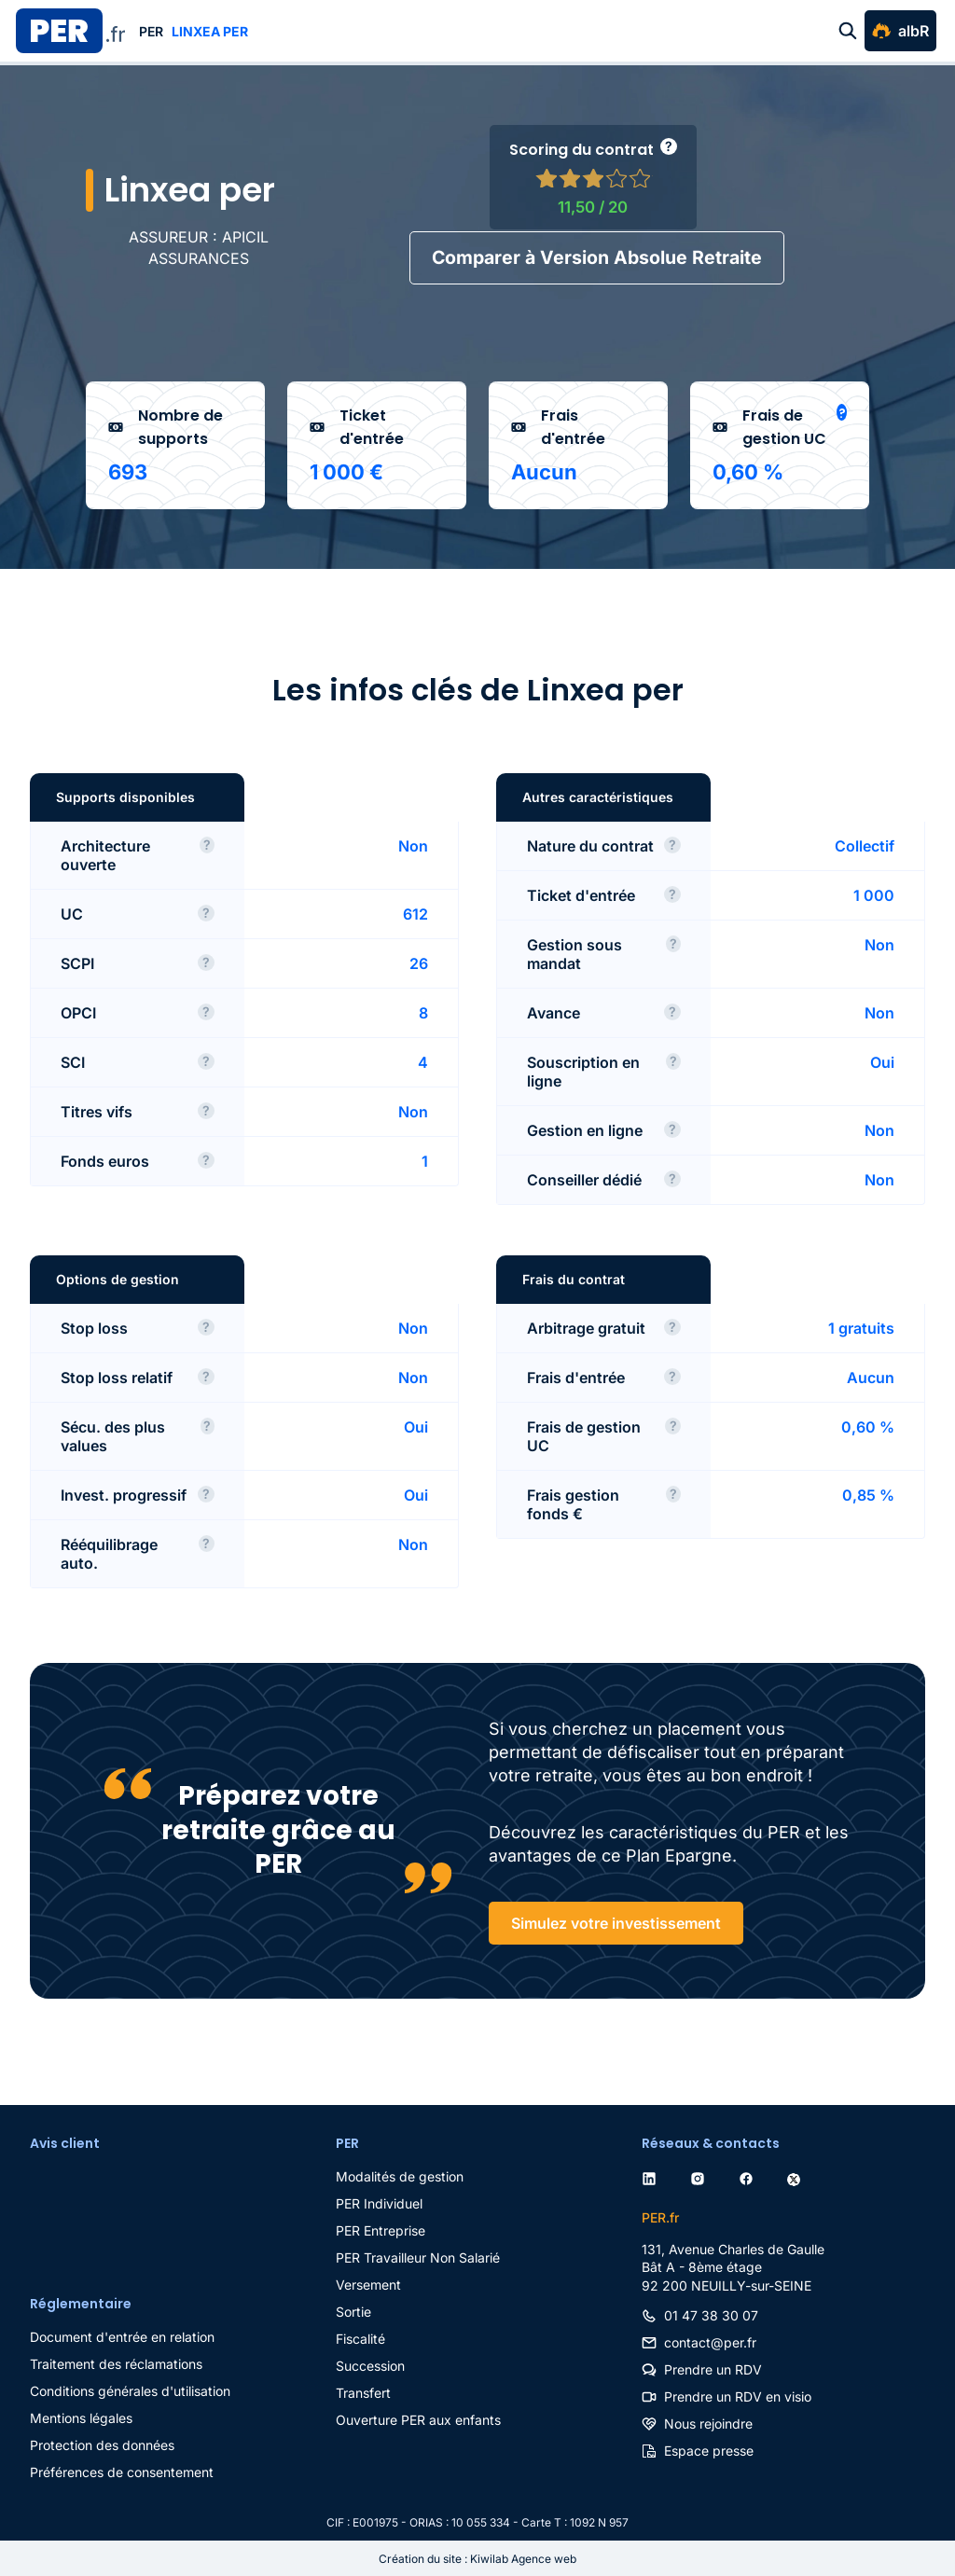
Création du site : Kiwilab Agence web (477, 2558)
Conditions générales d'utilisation (130, 2390)
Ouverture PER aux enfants (418, 2419)
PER (151, 31)
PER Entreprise (380, 2229)
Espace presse (709, 2450)
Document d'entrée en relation (122, 2336)
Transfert (363, 2392)
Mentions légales (81, 2417)
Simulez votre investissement (616, 1922)
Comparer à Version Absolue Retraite (596, 256)
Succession (370, 2365)
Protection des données (102, 2444)
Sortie (353, 2311)
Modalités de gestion (400, 2175)
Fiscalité (360, 2338)
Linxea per (210, 31)
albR (913, 30)
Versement (368, 2284)
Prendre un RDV (713, 2368)
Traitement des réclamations (116, 2363)
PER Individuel (379, 2202)
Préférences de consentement (122, 2471)
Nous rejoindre (708, 2423)
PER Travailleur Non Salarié (418, 2256)
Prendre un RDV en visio (737, 2395)
